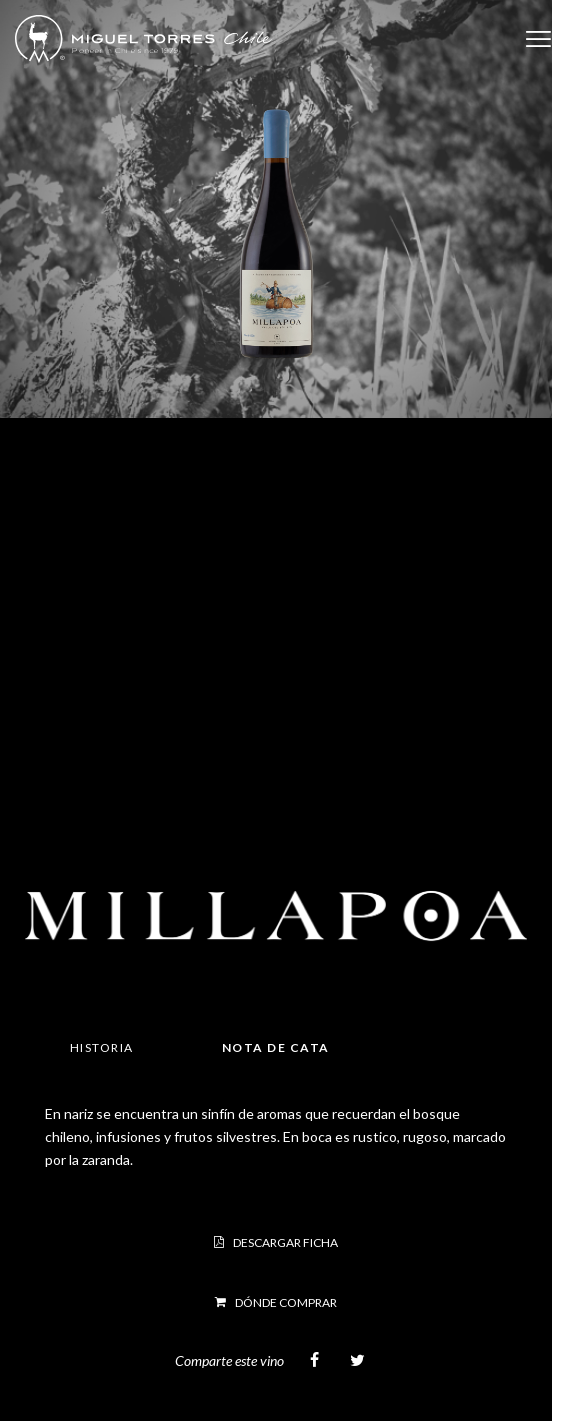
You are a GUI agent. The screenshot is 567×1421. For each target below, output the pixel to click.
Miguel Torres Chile (143, 39)
